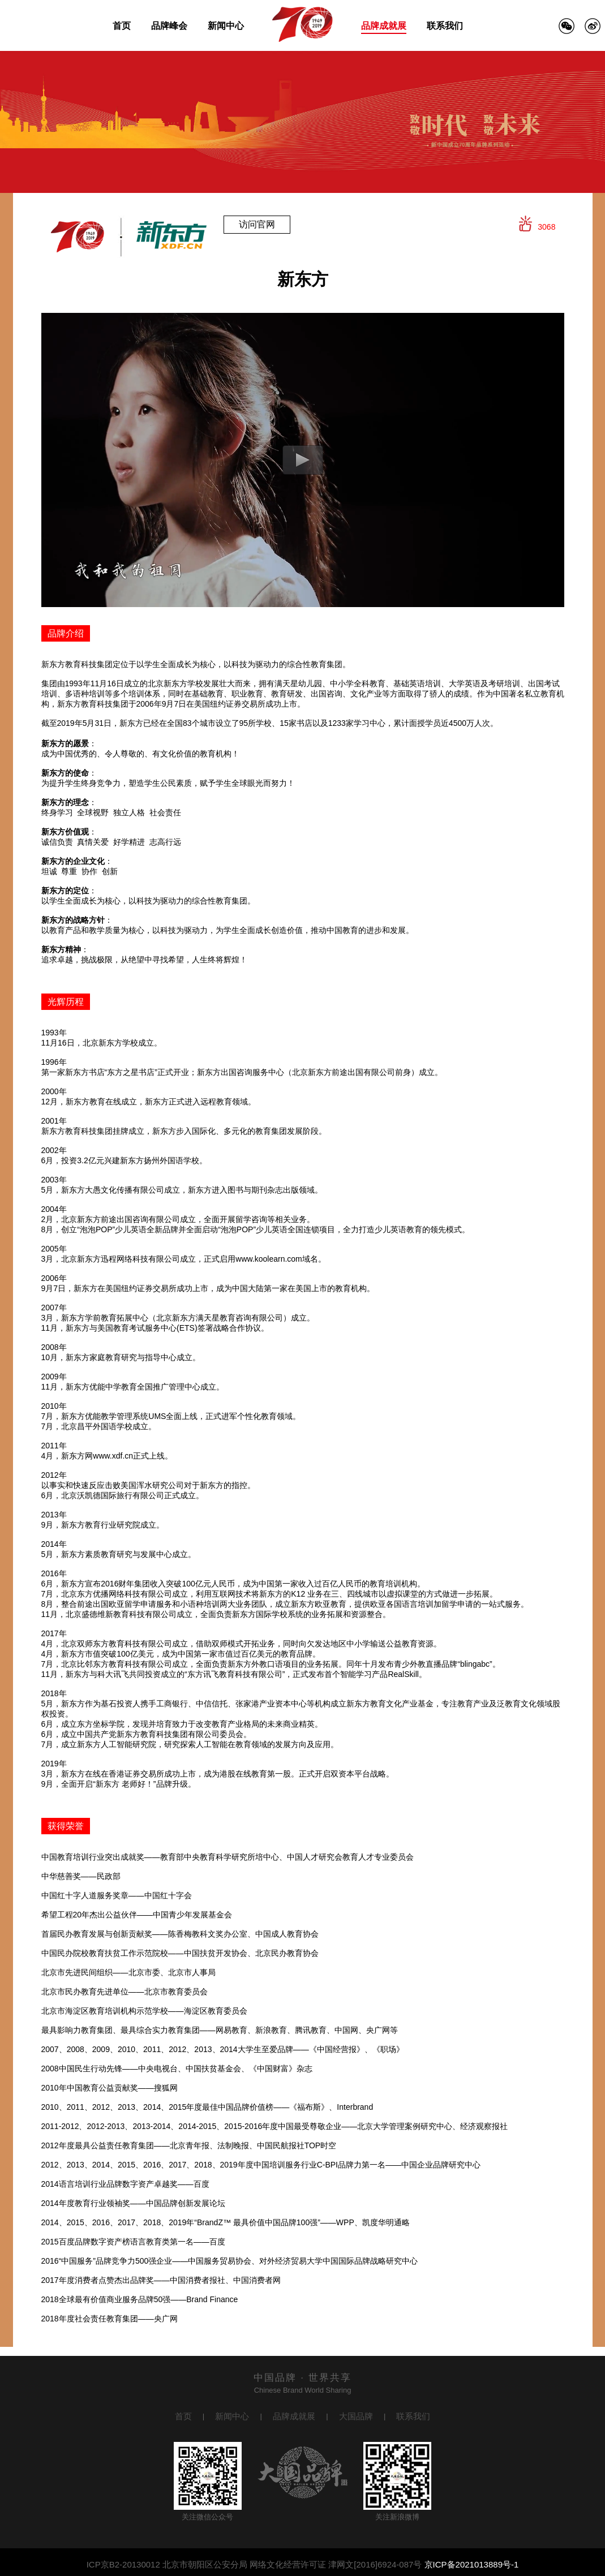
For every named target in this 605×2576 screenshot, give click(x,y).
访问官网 (257, 224)
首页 (122, 26)
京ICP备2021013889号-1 (471, 2564)
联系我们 (445, 26)
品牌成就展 (383, 26)
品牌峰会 (169, 26)
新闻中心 (226, 26)
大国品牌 (356, 2416)
